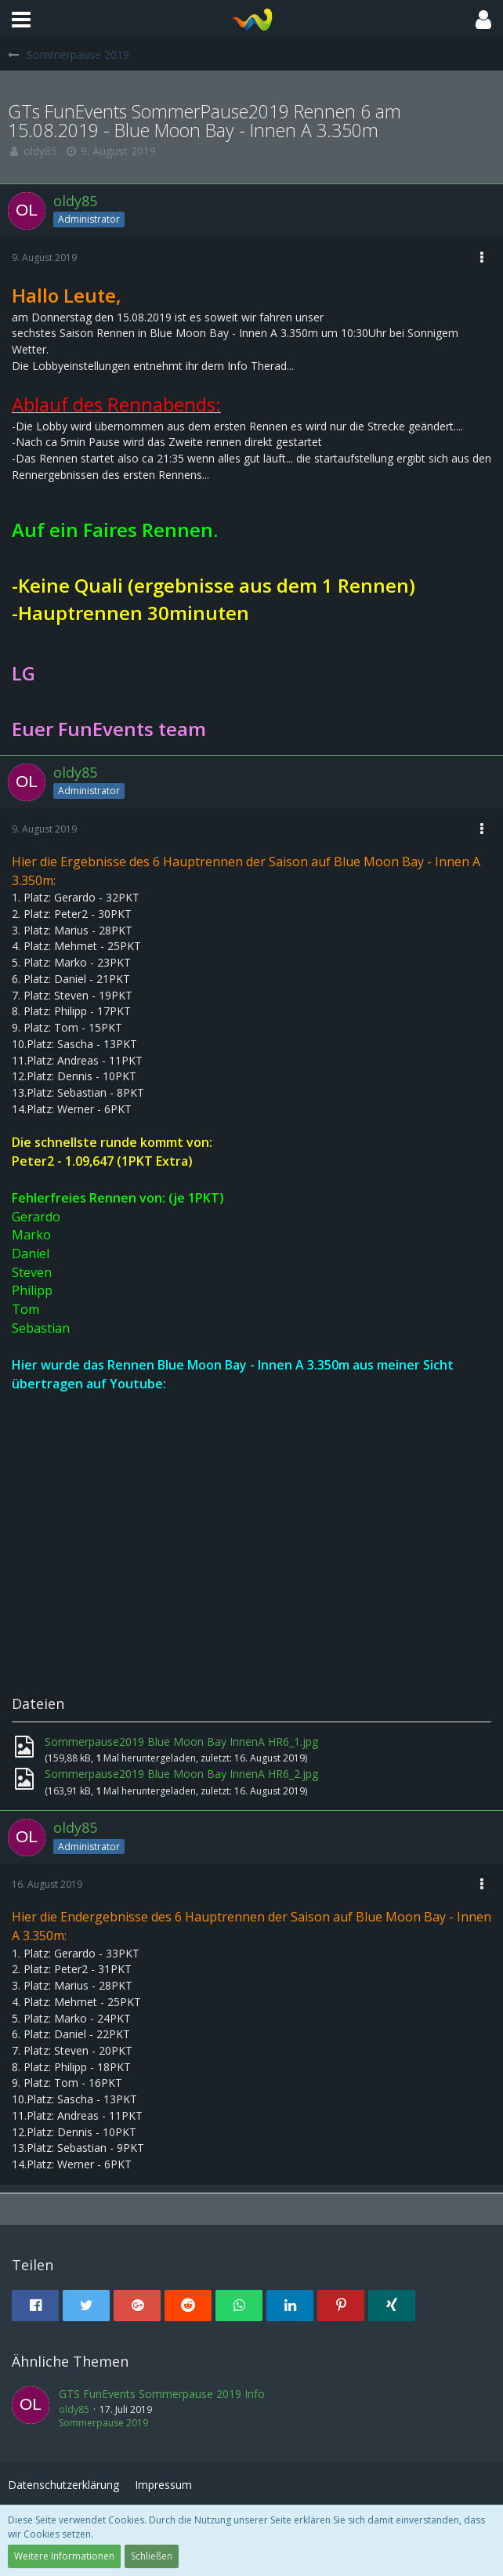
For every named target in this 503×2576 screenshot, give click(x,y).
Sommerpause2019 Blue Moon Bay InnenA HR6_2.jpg (181, 1773)
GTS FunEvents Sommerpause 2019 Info (162, 2393)
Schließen (151, 2556)
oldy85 (40, 150)
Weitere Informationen (64, 2556)
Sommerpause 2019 (103, 2422)
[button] (21, 19)
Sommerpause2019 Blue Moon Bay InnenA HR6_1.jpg (181, 1741)
